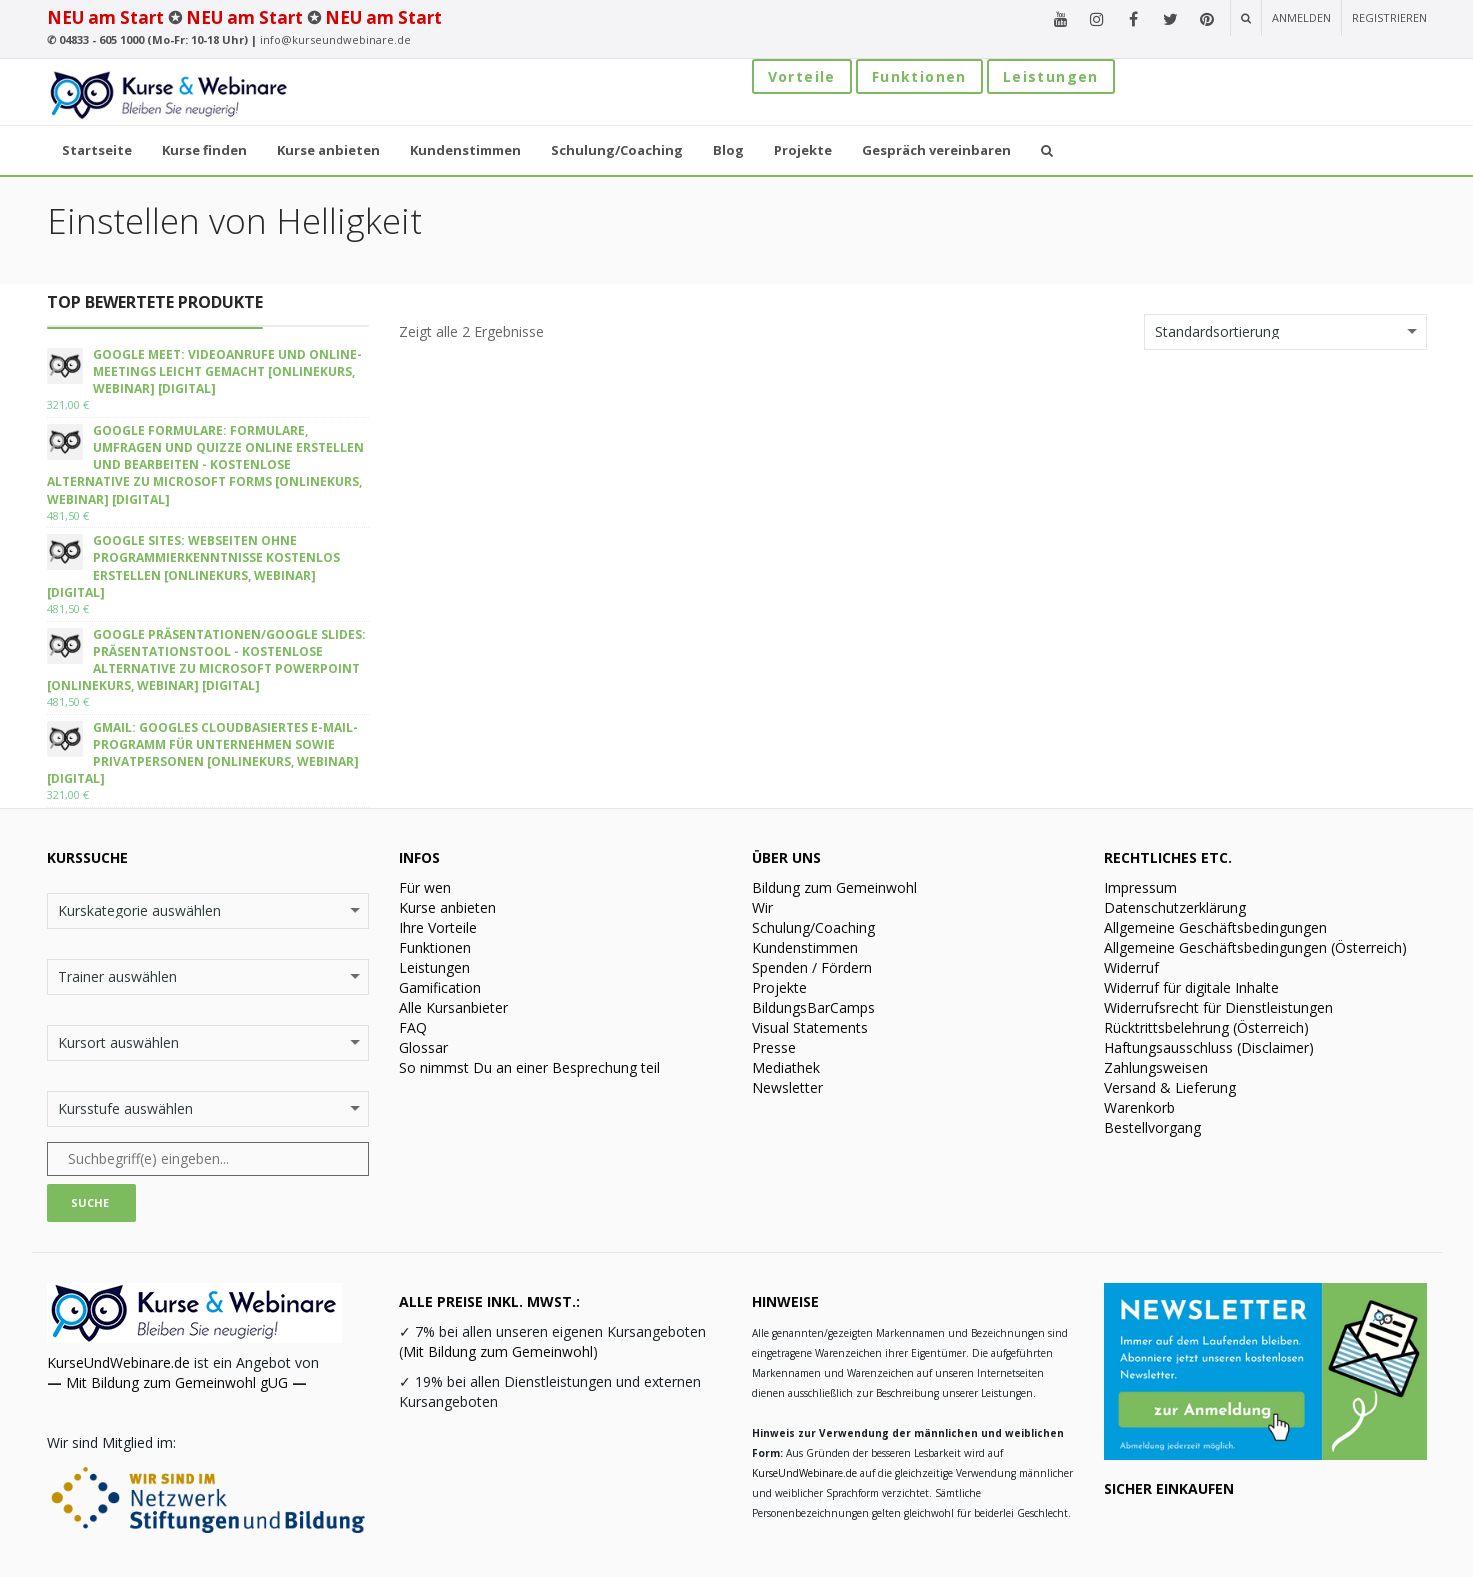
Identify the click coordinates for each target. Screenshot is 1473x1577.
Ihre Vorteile (438, 927)
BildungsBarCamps (813, 1007)
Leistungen (1051, 76)
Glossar (423, 1047)
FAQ (413, 1027)
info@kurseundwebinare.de (335, 39)
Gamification (440, 987)
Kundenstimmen (805, 947)
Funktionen (919, 76)
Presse (774, 1047)
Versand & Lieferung (1170, 1087)
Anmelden (1301, 17)
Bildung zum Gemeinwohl (834, 887)
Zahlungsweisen (1156, 1067)
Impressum (1140, 887)
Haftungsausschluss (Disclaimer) (1209, 1047)
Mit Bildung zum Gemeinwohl (498, 1351)
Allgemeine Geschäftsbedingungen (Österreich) (1255, 947)
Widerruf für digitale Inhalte (1191, 987)
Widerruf (1131, 967)
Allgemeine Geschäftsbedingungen (1215, 927)
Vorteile (802, 76)
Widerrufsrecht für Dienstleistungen (1218, 1007)
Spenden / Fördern (812, 967)
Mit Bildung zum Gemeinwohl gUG (177, 1382)
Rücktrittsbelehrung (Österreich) (1206, 1027)
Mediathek (786, 1067)
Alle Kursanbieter (453, 1007)
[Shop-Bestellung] (1285, 332)
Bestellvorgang (1152, 1127)
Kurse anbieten (447, 907)
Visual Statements (810, 1027)
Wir (762, 907)
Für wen (425, 887)
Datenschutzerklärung (1175, 907)
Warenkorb (1139, 1107)
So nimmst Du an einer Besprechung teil (529, 1067)
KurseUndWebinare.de (118, 1362)
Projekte (779, 987)
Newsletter (787, 1087)
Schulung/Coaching (813, 927)
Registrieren (1389, 17)
